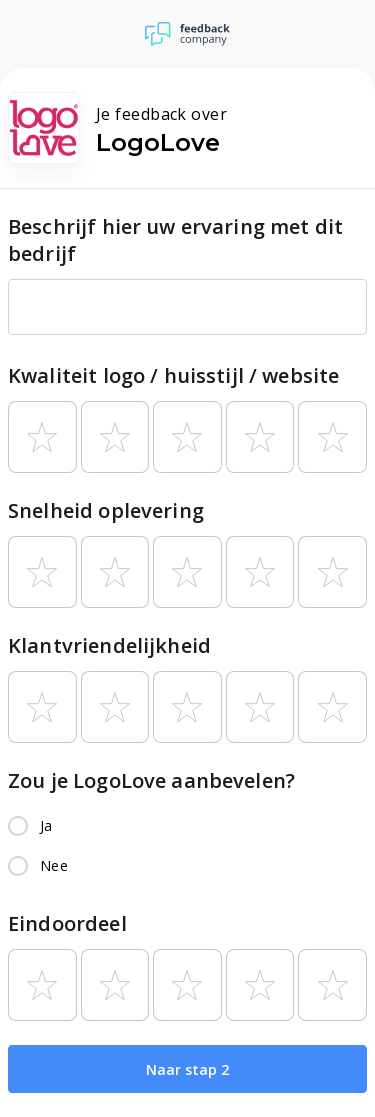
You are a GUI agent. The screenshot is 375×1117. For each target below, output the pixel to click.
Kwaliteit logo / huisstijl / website (173, 375)
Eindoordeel (67, 923)
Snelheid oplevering (106, 510)
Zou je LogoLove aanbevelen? (151, 780)
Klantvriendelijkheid (109, 645)
